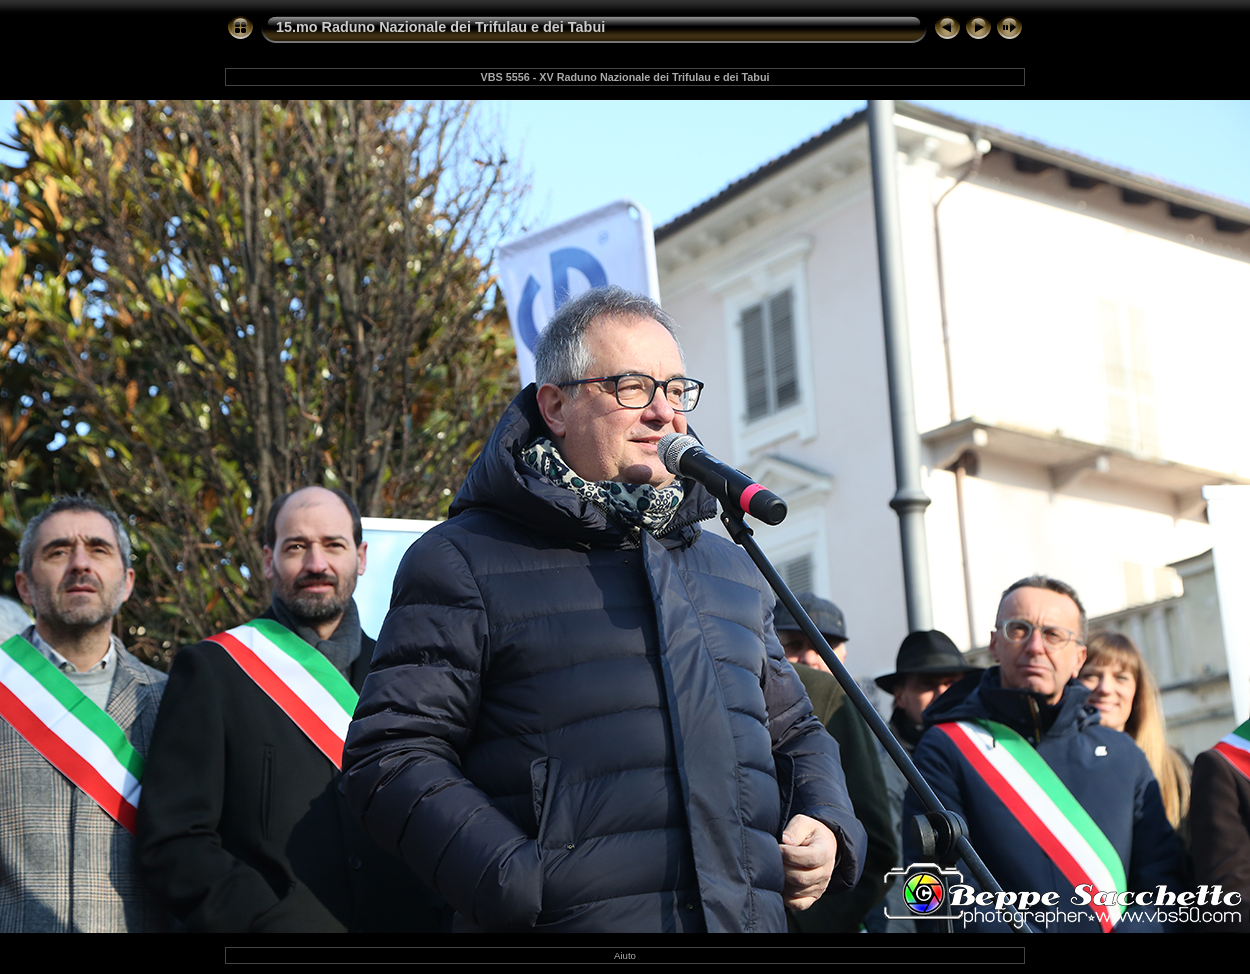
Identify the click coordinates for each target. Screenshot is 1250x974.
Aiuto (625, 955)
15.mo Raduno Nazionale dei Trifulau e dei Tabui (440, 27)
